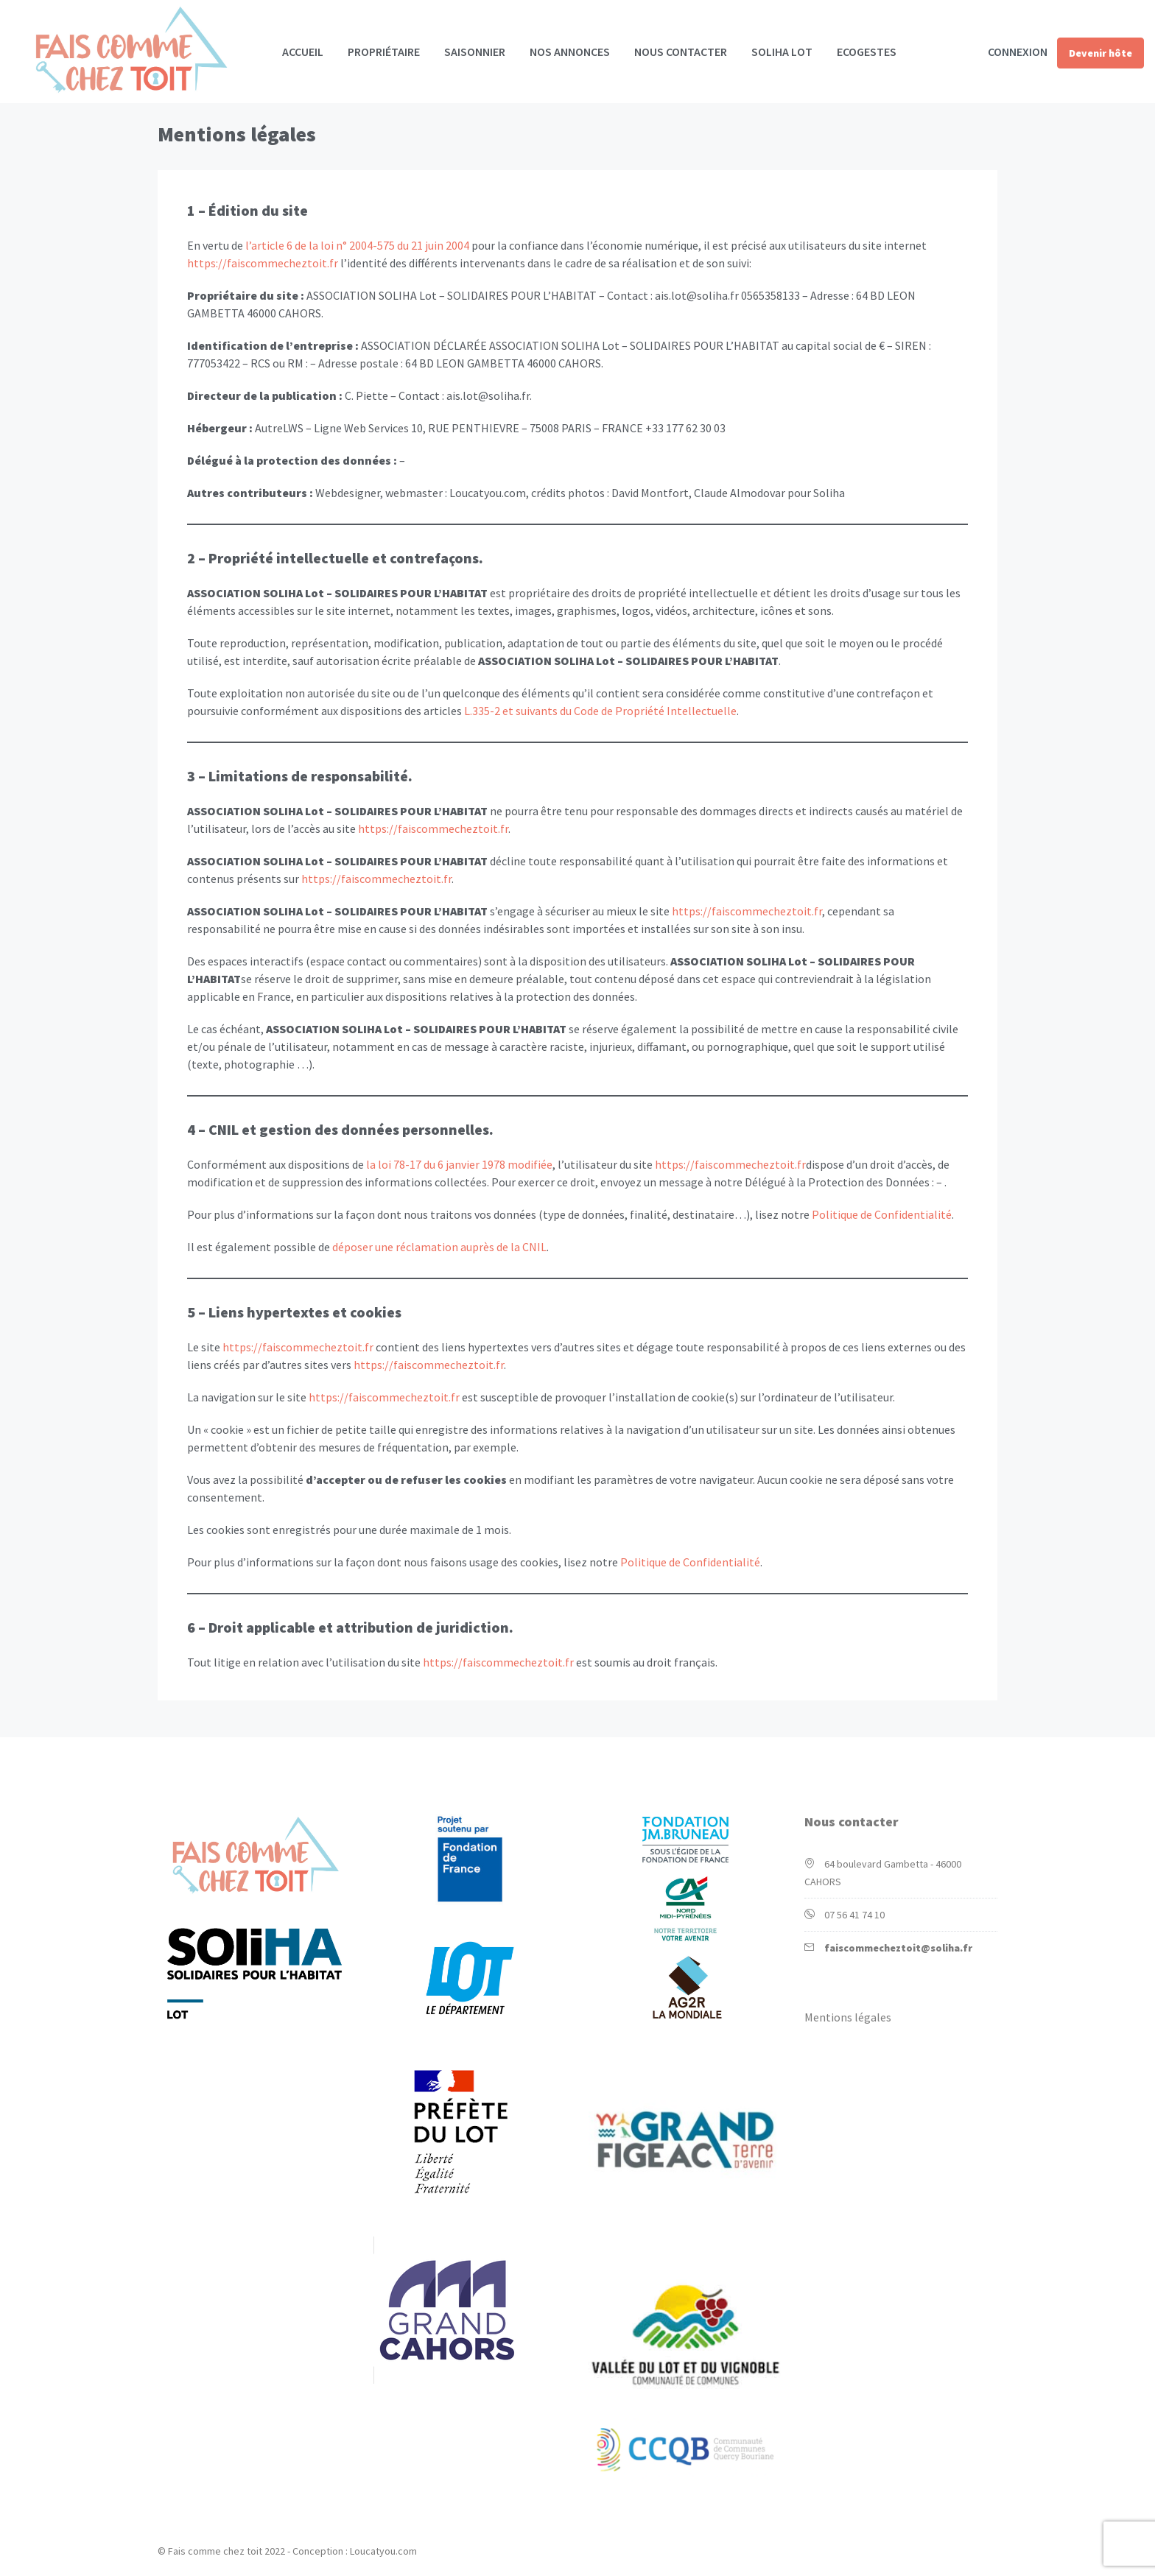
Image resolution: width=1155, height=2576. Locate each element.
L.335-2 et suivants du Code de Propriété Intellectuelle (600, 710)
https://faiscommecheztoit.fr (262, 263)
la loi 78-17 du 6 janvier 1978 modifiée (459, 1164)
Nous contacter (680, 51)
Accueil (302, 51)
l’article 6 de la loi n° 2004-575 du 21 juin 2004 (357, 245)
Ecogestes (866, 51)
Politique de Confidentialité (882, 1214)
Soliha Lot (781, 51)
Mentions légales (847, 2017)
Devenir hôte (1100, 53)
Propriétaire (384, 51)
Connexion (1017, 51)
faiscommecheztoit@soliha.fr (898, 1947)
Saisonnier (474, 51)
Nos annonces (570, 51)
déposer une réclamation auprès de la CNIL (439, 1246)
